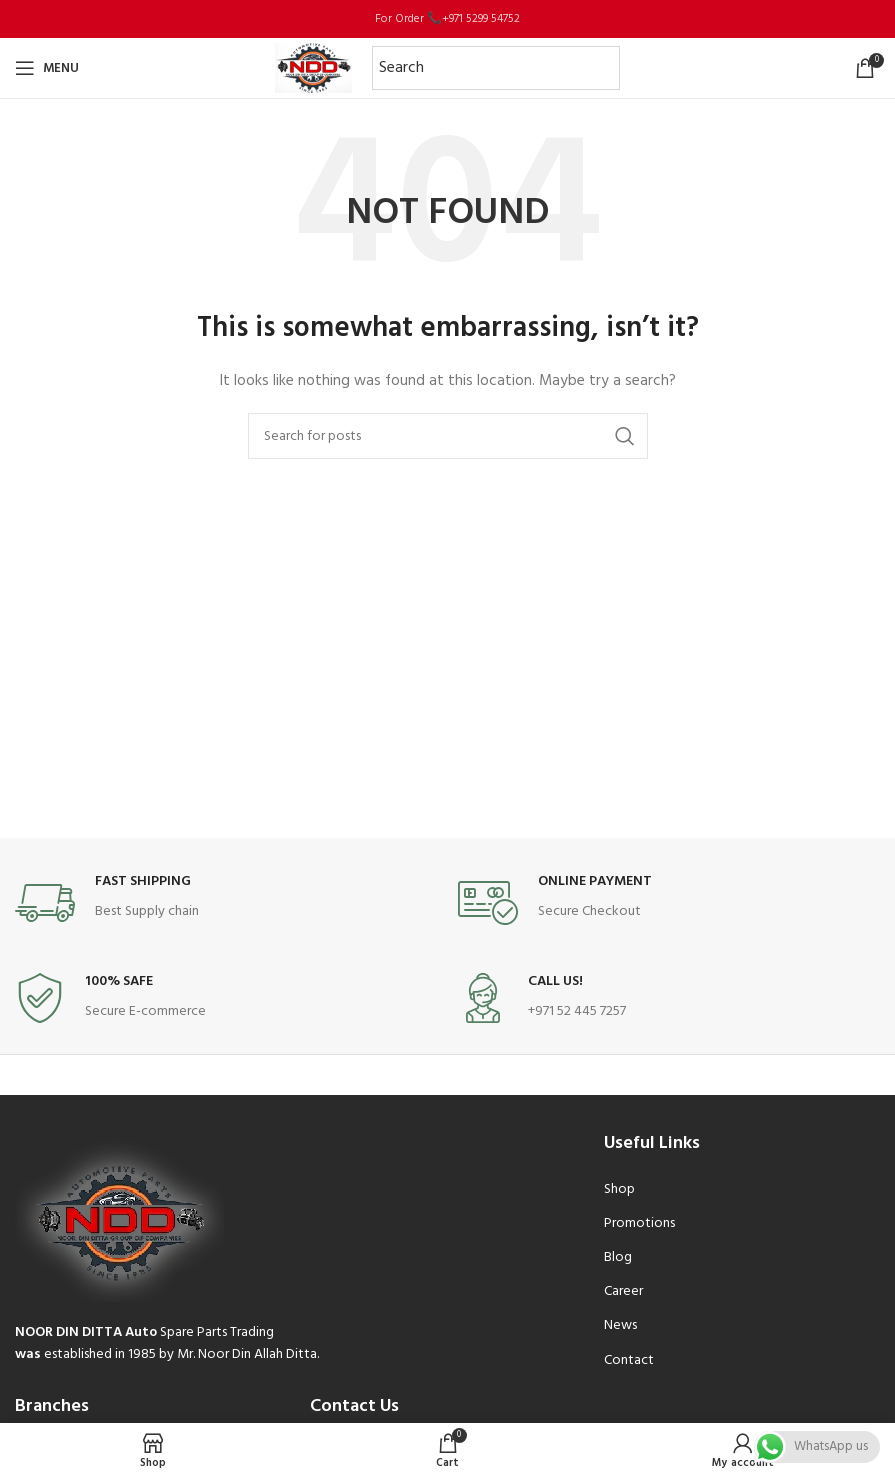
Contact (629, 1360)
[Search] (448, 436)
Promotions (639, 1223)
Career (623, 1291)
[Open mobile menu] (47, 68)
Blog (618, 1257)
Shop (619, 1189)
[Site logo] (313, 68)
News (620, 1325)
